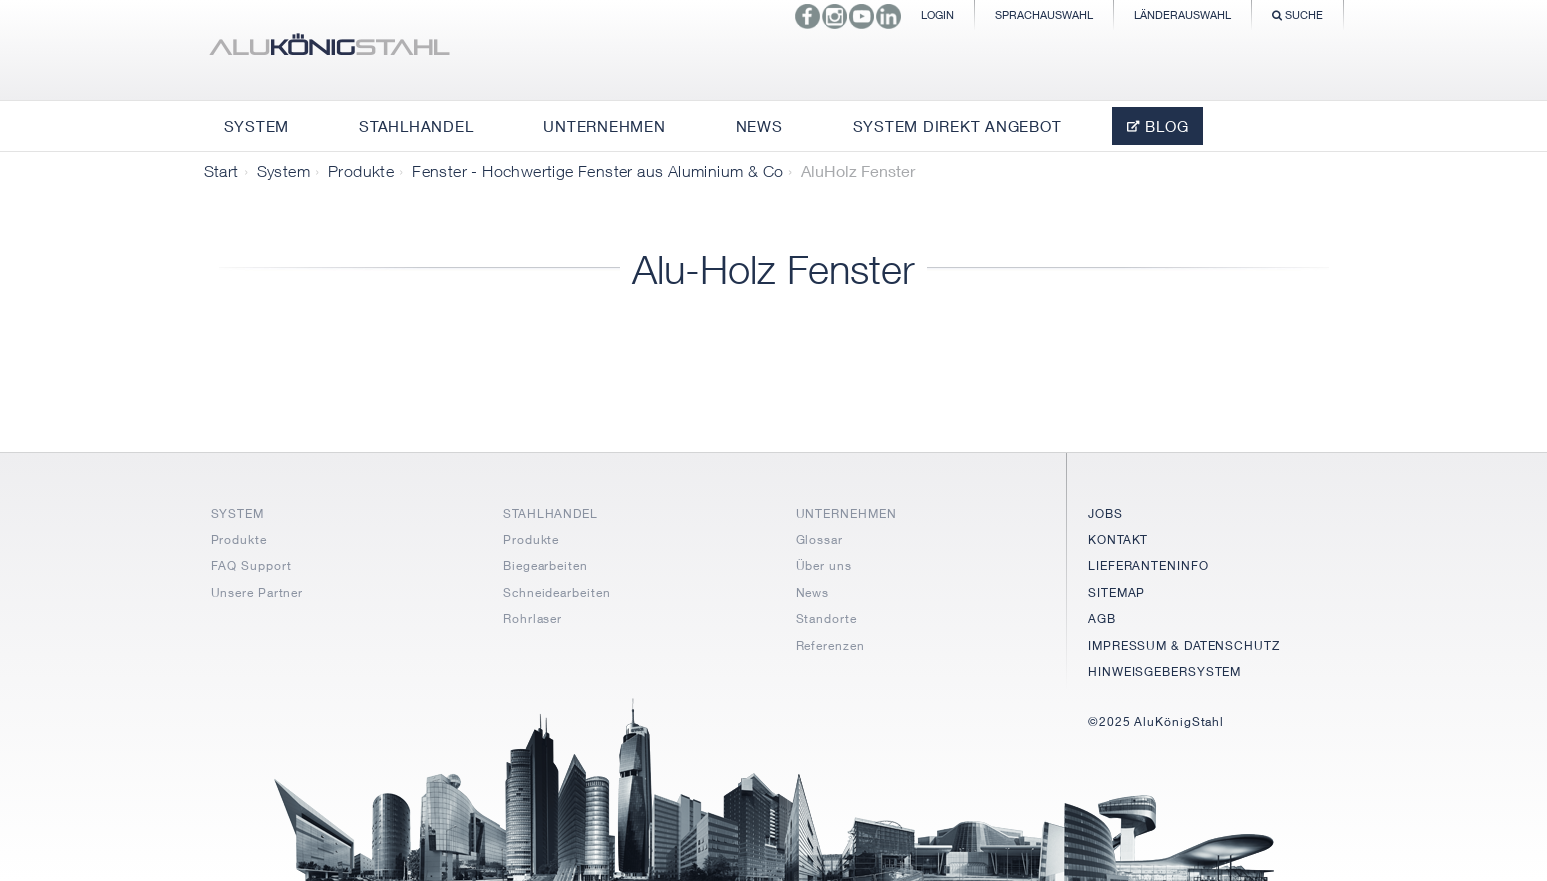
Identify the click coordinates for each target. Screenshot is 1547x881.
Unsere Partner (257, 592)
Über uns (824, 565)
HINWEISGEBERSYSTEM (1164, 671)
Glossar (819, 539)
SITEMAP (1116, 592)
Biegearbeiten (545, 565)
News (813, 592)
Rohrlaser (532, 618)
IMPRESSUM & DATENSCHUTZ (1184, 645)
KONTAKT (1118, 539)
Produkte (361, 171)
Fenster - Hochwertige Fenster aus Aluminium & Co (597, 171)
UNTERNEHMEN (846, 513)
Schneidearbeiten (556, 592)
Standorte (826, 618)
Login (937, 14)
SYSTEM (237, 513)
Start (221, 171)
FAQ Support (251, 565)
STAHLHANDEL (550, 513)
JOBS (1105, 513)
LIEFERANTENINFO (1148, 565)
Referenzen (830, 645)
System (283, 171)
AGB (1102, 618)
